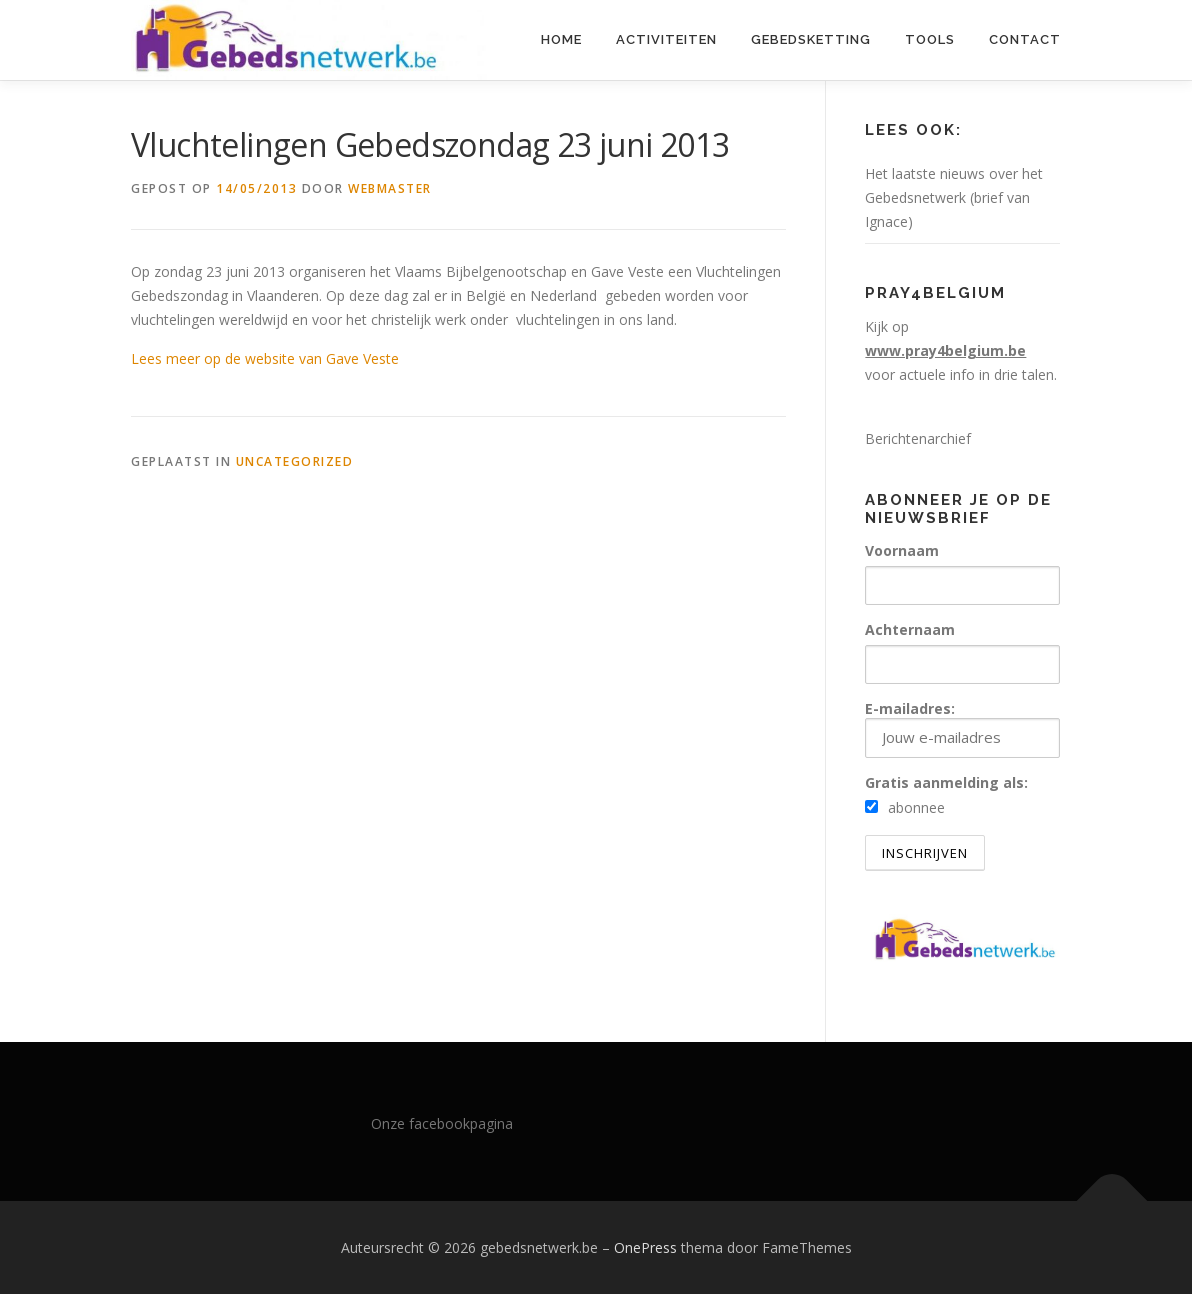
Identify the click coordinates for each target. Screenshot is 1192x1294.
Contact (1025, 39)
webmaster (390, 188)
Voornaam (902, 550)
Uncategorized (295, 461)
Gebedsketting (811, 39)
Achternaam (910, 629)
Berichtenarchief (918, 438)
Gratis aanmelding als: (946, 782)
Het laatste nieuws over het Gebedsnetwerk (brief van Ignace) (954, 197)
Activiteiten (666, 39)
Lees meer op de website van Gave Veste (265, 358)
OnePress (645, 1247)
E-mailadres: (962, 728)
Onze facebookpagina (442, 1123)
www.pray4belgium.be (945, 350)
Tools (930, 39)
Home (561, 39)
